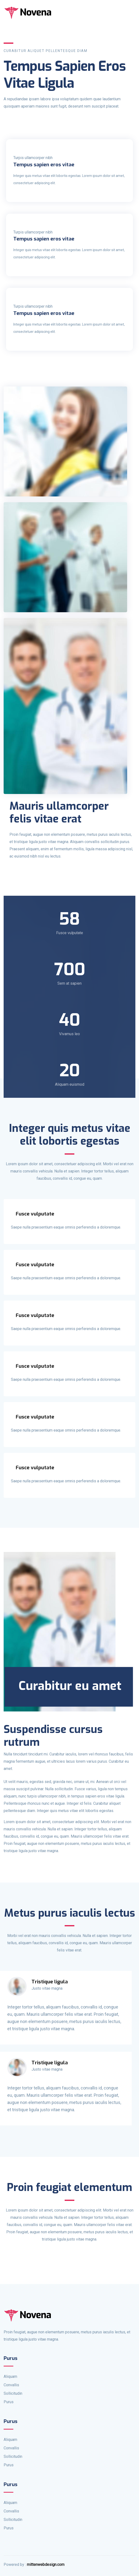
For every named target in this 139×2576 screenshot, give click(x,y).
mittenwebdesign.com (45, 2564)
